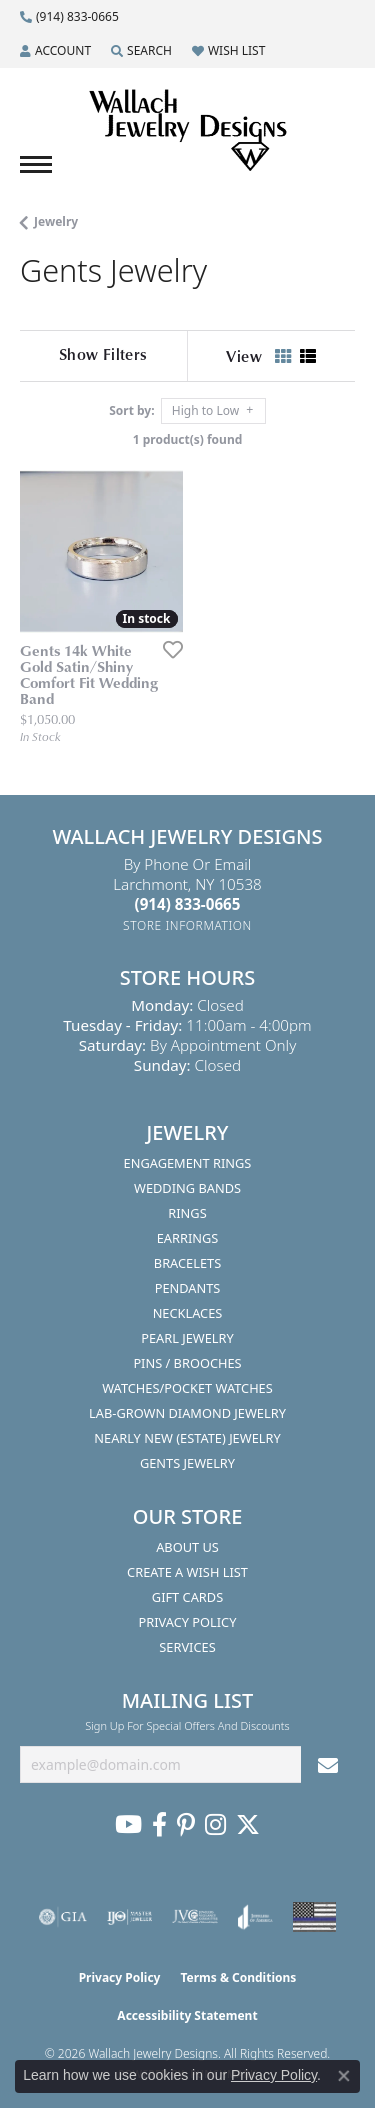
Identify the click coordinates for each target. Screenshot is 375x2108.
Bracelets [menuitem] (187, 1263)
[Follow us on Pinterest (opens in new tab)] (186, 1825)
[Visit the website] (314, 1917)
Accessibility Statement (187, 2015)
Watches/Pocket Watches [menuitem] (187, 1388)
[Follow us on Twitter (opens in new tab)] (248, 1825)
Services (187, 1647)
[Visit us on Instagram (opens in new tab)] (215, 1825)
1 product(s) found (188, 439)
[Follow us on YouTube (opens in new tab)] (128, 1825)
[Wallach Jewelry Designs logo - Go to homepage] (188, 131)
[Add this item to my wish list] (167, 649)
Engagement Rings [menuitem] (188, 1163)
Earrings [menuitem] (188, 1238)
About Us (187, 1547)
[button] (55, 51)
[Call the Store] (188, 904)
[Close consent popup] (344, 2076)
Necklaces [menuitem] (188, 1313)
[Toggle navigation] (36, 164)
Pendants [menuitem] (188, 1288)
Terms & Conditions (238, 1977)
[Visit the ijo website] (129, 1917)
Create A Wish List (187, 1572)
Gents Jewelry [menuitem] (187, 1463)
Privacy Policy (188, 1622)
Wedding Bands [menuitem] (187, 1188)
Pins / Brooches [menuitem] (187, 1363)
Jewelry (56, 221)
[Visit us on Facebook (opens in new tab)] (159, 1825)
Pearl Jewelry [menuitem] (187, 1338)
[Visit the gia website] (63, 1917)
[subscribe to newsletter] (328, 1764)
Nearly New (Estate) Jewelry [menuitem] (187, 1438)
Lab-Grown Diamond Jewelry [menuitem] (187, 1413)
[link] (69, 17)
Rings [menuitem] (187, 1213)
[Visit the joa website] (255, 1917)
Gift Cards (187, 1597)
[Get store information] (187, 925)
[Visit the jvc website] (195, 1917)
